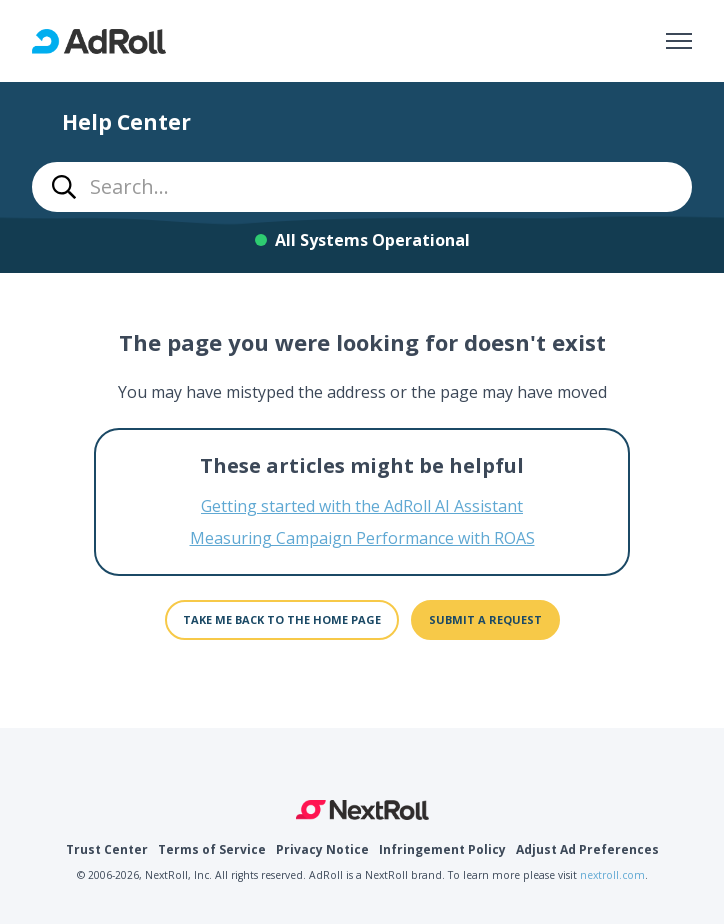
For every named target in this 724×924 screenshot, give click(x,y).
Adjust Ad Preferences (587, 849)
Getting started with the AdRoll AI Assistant (362, 506)
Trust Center (107, 849)
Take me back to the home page (282, 619)
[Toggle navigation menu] (679, 41)
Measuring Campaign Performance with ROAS (362, 538)
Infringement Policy (442, 849)
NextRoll (362, 810)
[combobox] (362, 187)
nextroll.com (612, 875)
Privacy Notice (322, 849)
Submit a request (485, 619)
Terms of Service (212, 849)
